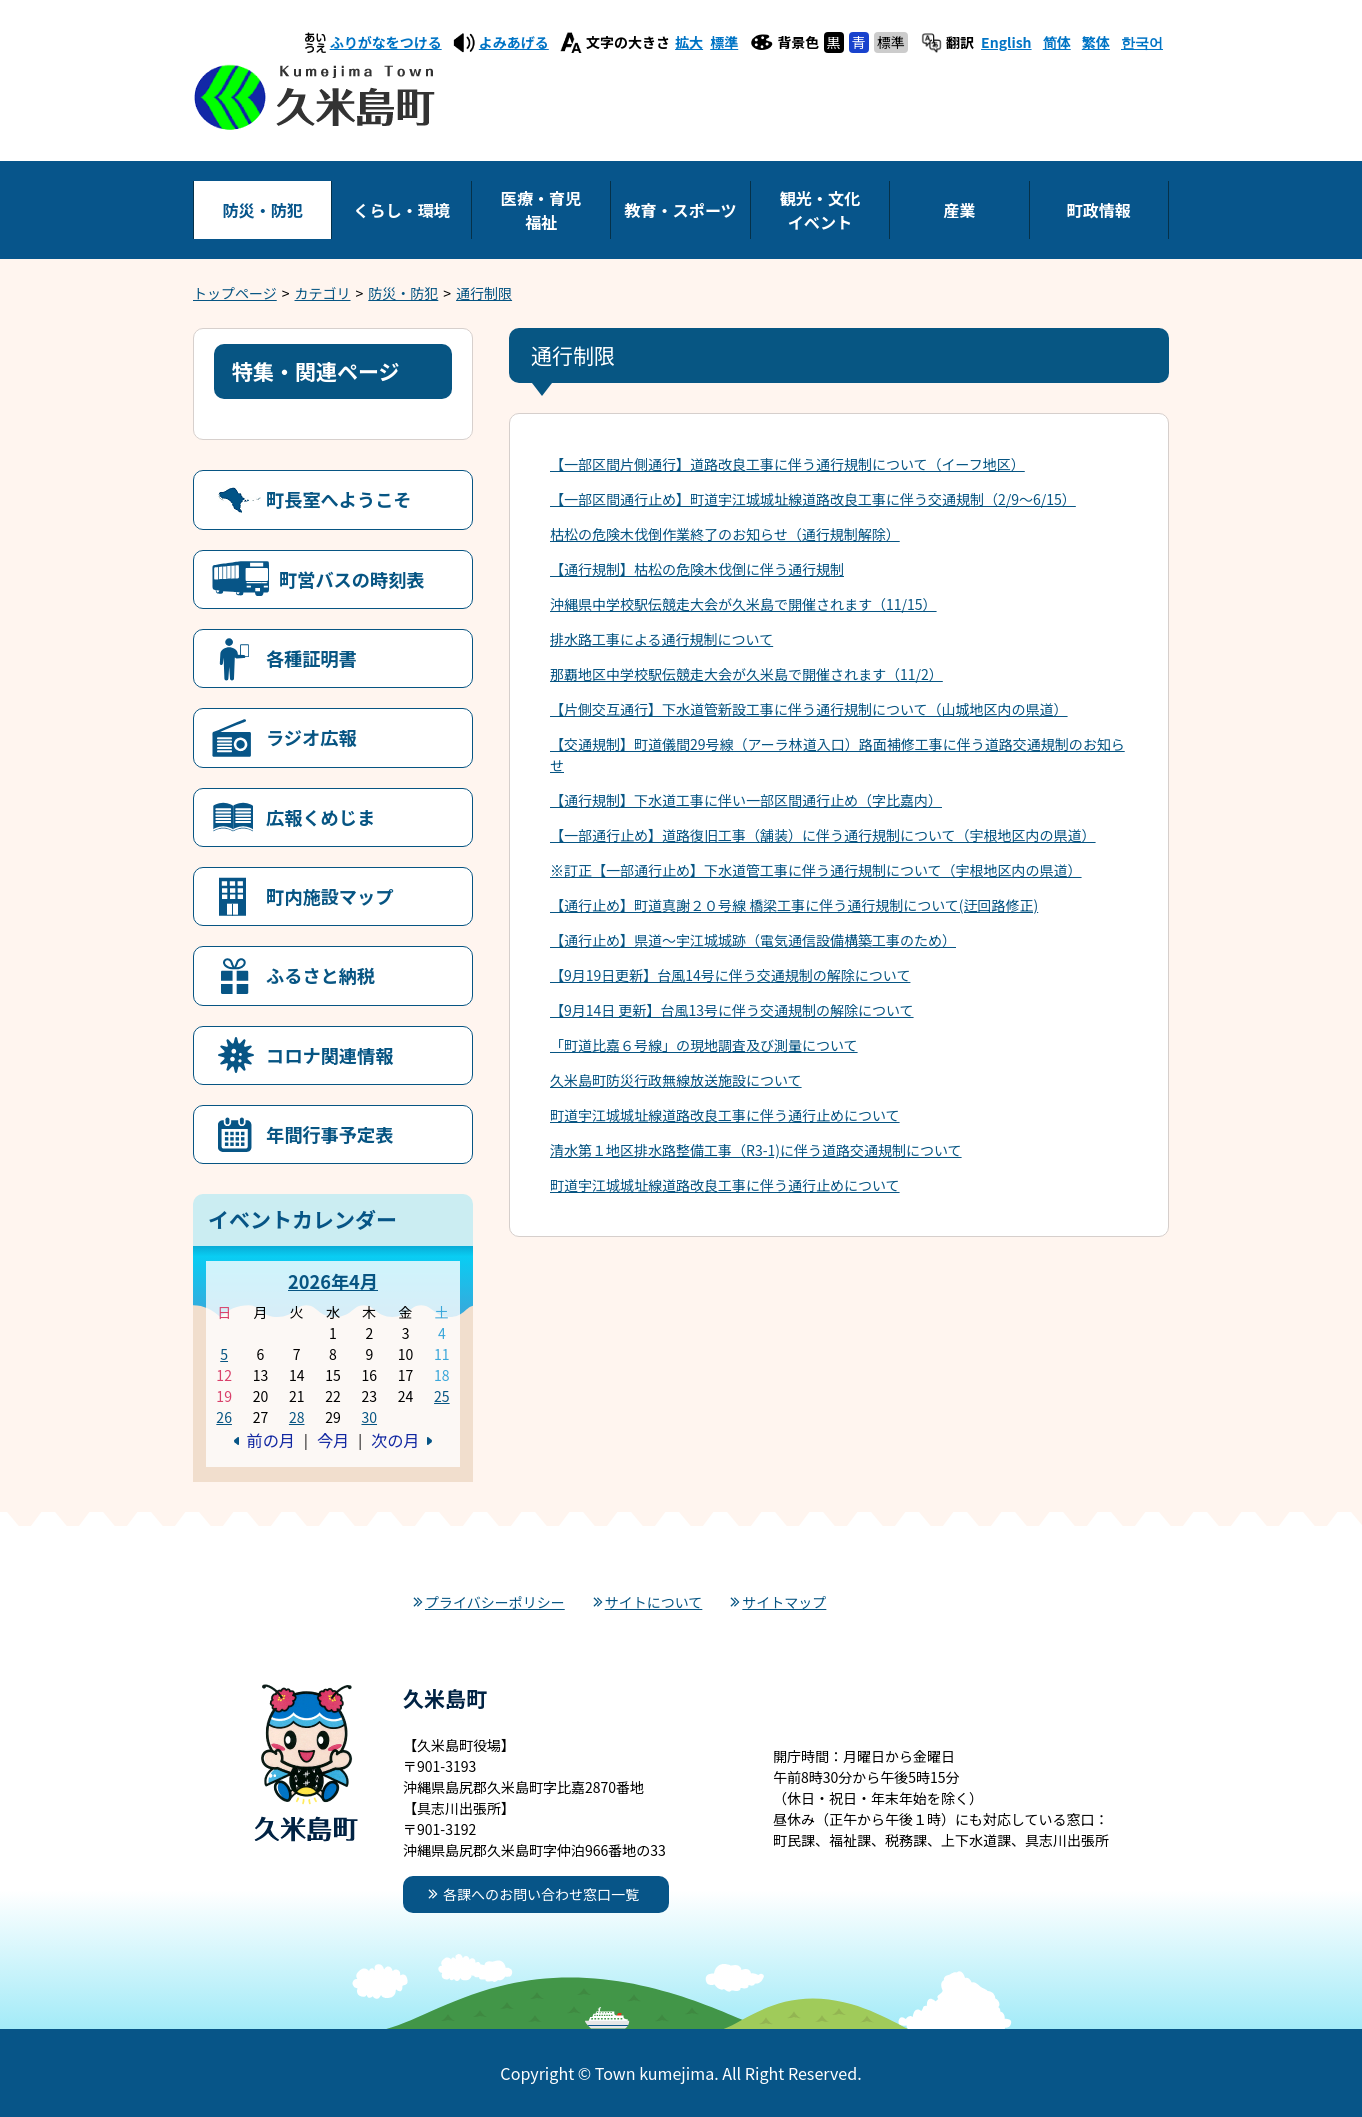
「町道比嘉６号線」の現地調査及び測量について (704, 1045)
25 (442, 1396)
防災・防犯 (262, 210)
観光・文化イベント (820, 210)
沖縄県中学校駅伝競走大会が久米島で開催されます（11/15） (743, 604)
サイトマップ (784, 1602)
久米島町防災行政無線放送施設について (676, 1080)
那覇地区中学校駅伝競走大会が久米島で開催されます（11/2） (746, 674)
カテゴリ (323, 293)
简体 (1057, 42)
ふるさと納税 (320, 975)
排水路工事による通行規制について (661, 639)
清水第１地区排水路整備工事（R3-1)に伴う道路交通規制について (756, 1150)
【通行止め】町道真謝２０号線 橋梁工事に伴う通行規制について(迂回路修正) (794, 905)
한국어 (1142, 42)
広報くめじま (320, 817)
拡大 (689, 42)
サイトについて (654, 1602)
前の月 (271, 1440)
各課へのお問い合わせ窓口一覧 (541, 1894)
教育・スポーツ (680, 210)
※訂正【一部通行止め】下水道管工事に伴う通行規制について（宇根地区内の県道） (816, 870)
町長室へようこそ (339, 499)
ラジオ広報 (311, 737)
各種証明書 (311, 658)
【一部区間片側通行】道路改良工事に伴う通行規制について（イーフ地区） (787, 464)
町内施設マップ (329, 896)
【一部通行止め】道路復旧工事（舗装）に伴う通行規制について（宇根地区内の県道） (823, 835)
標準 (724, 42)
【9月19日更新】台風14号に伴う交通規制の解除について (730, 975)
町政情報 (1099, 210)
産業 (959, 210)
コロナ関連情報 (329, 1055)
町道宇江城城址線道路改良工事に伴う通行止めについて (725, 1115)
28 (297, 1417)
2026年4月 (333, 1281)
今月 (333, 1440)
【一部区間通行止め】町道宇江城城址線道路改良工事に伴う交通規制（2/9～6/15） (813, 499)
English (1006, 42)
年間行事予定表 (329, 1134)
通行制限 (484, 293)
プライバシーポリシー (495, 1602)
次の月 (395, 1440)
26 (224, 1417)
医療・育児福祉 (541, 210)
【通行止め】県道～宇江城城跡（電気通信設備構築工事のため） (753, 940)
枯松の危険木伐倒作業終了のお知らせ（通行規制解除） (725, 534)
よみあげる (514, 42)
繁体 (1096, 42)
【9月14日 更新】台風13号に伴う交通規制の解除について (732, 1010)
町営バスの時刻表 (352, 579)
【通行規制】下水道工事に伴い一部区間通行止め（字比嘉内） (746, 800)
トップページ (235, 293)
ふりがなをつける (386, 42)
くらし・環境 (401, 210)
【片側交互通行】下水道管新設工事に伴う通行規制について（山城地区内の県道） (809, 709)
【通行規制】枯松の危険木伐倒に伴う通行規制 (697, 569)
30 (369, 1417)
